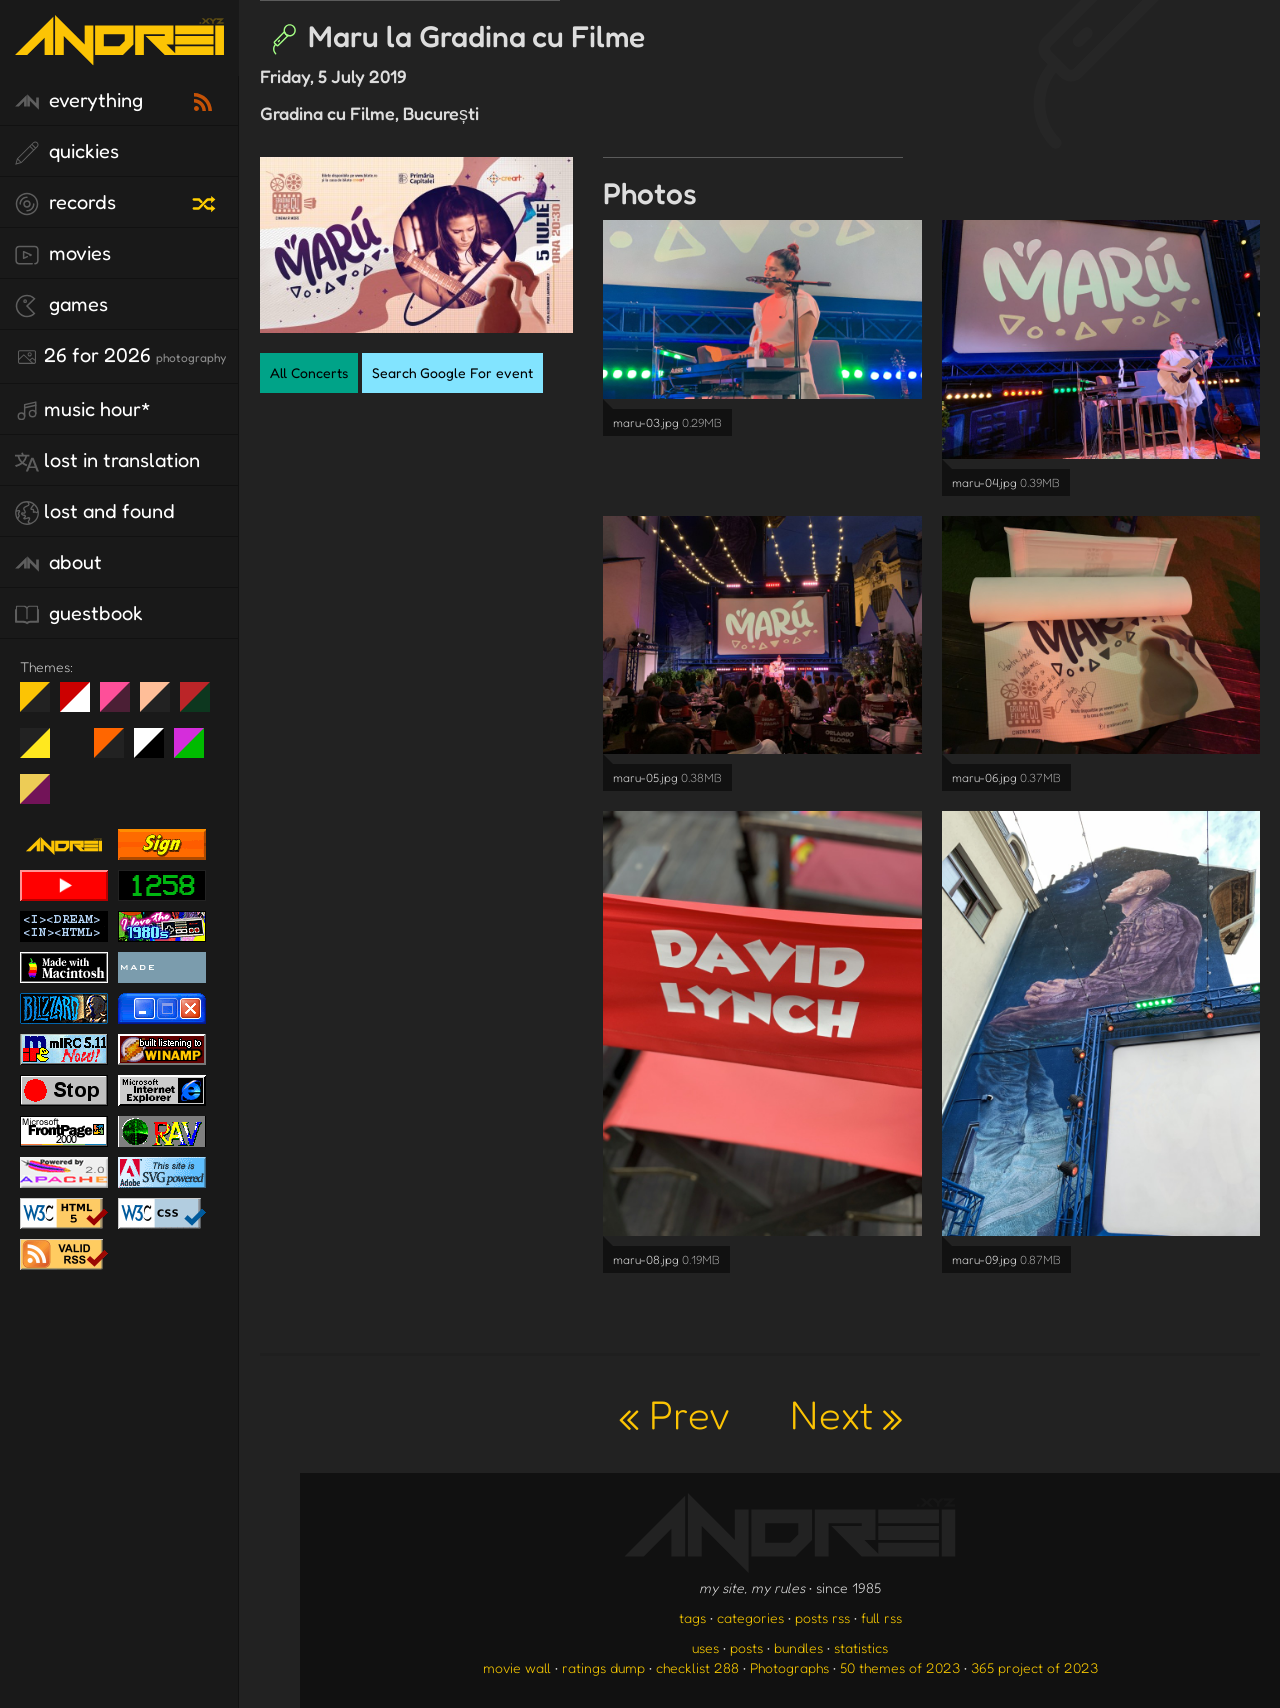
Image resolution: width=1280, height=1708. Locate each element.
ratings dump (603, 1667)
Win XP (75, 743)
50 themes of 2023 (900, 1667)
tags (692, 1617)
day (82, 705)
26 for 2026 (120, 356)
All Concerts (309, 372)
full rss (881, 1617)
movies (63, 254)
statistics (861, 1647)
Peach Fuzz (162, 705)
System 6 (156, 751)
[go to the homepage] (119, 52)
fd (121, 705)
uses (705, 1647)
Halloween (116, 751)
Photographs (789, 1667)
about (58, 563)
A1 (196, 751)
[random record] (206, 201)
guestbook (79, 614)
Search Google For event (452, 372)
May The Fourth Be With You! (42, 751)
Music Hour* (83, 410)
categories (750, 1617)
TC (42, 797)
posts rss (822, 1617)
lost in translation (107, 461)
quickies (67, 152)
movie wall (517, 1667)
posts (746, 1647)
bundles (798, 1647)
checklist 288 (697, 1667)
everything (79, 101)
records (65, 203)
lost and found (95, 512)
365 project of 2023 (1034, 1667)
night (42, 705)
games (61, 305)
